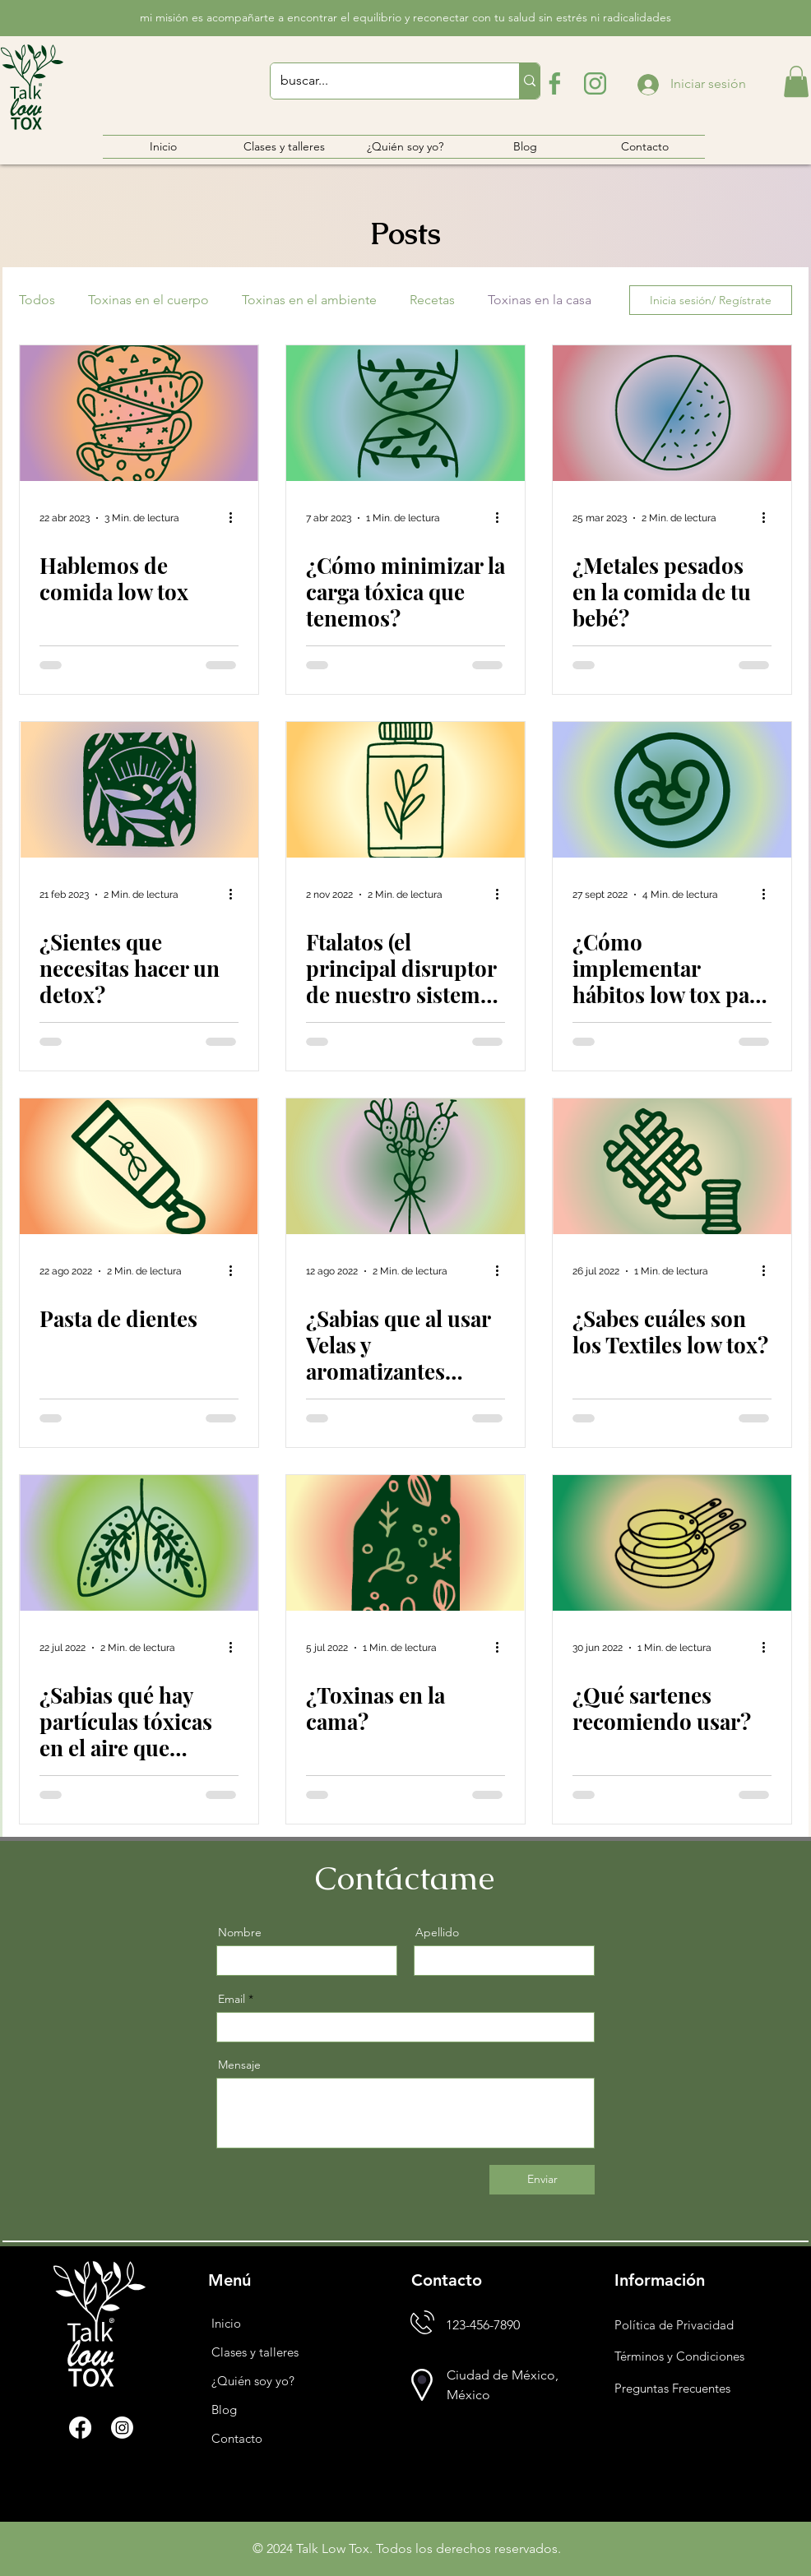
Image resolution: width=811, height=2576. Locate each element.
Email (231, 1999)
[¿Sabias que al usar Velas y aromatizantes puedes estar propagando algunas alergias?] (405, 1166)
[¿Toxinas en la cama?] (405, 1543)
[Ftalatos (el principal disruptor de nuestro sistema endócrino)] (405, 790)
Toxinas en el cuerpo (148, 300)
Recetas (432, 300)
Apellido (437, 1932)
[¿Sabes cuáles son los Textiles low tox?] (672, 1166)
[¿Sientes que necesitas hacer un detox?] (139, 790)
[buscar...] (382, 81)
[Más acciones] (236, 518)
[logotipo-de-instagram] (595, 83)
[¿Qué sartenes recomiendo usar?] (672, 1543)
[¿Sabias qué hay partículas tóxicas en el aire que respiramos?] (139, 1543)
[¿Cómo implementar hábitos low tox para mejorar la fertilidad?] (672, 790)
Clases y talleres (255, 2352)
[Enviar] (542, 2179)
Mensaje (239, 2064)
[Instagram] (122, 2427)
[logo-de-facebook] (553, 83)
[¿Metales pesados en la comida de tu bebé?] (672, 413)
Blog (224, 2409)
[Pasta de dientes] (139, 1166)
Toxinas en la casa (539, 300)
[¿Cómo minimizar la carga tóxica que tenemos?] (405, 413)
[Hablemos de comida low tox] (139, 413)
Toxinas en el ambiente (309, 300)
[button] (796, 81)
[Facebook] (80, 2427)
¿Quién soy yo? (252, 2381)
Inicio (226, 2323)
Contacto (236, 2438)
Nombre (240, 1932)
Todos (37, 300)
